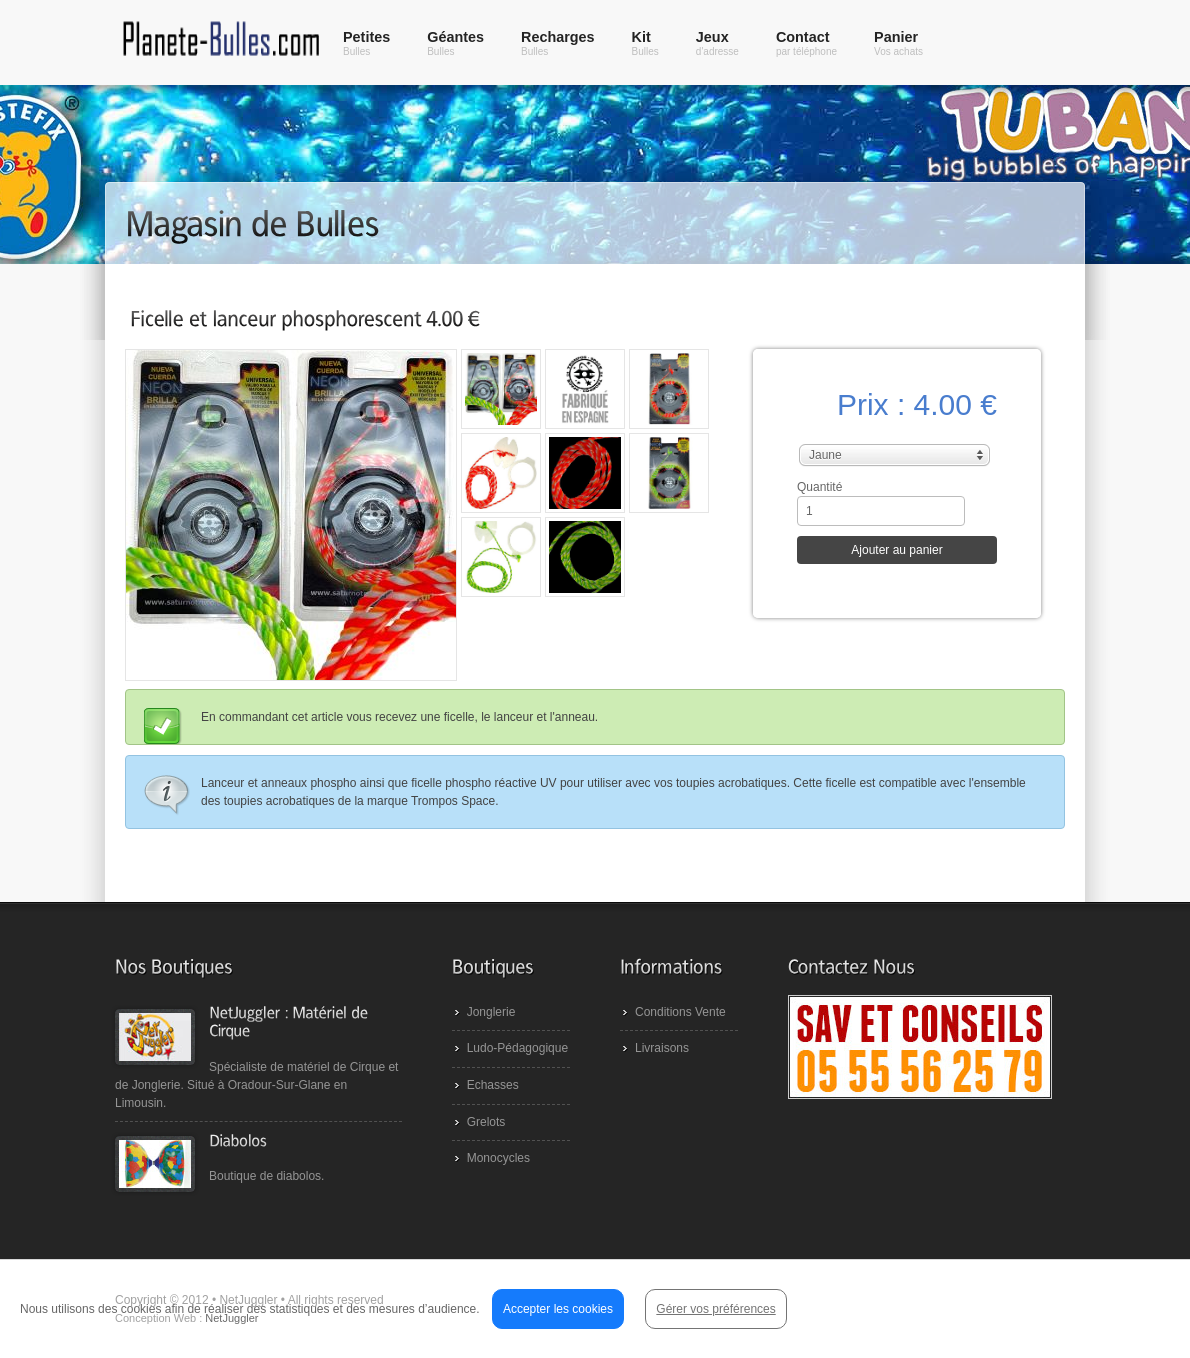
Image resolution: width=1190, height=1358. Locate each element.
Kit (645, 43)
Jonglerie (491, 1012)
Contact (806, 43)
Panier (898, 43)
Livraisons (662, 1048)
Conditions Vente (680, 1012)
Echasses (493, 1085)
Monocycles (498, 1158)
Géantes (455, 43)
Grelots (486, 1122)
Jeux (717, 43)
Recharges (558, 43)
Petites (366, 43)
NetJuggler (231, 1318)
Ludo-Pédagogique (517, 1048)
